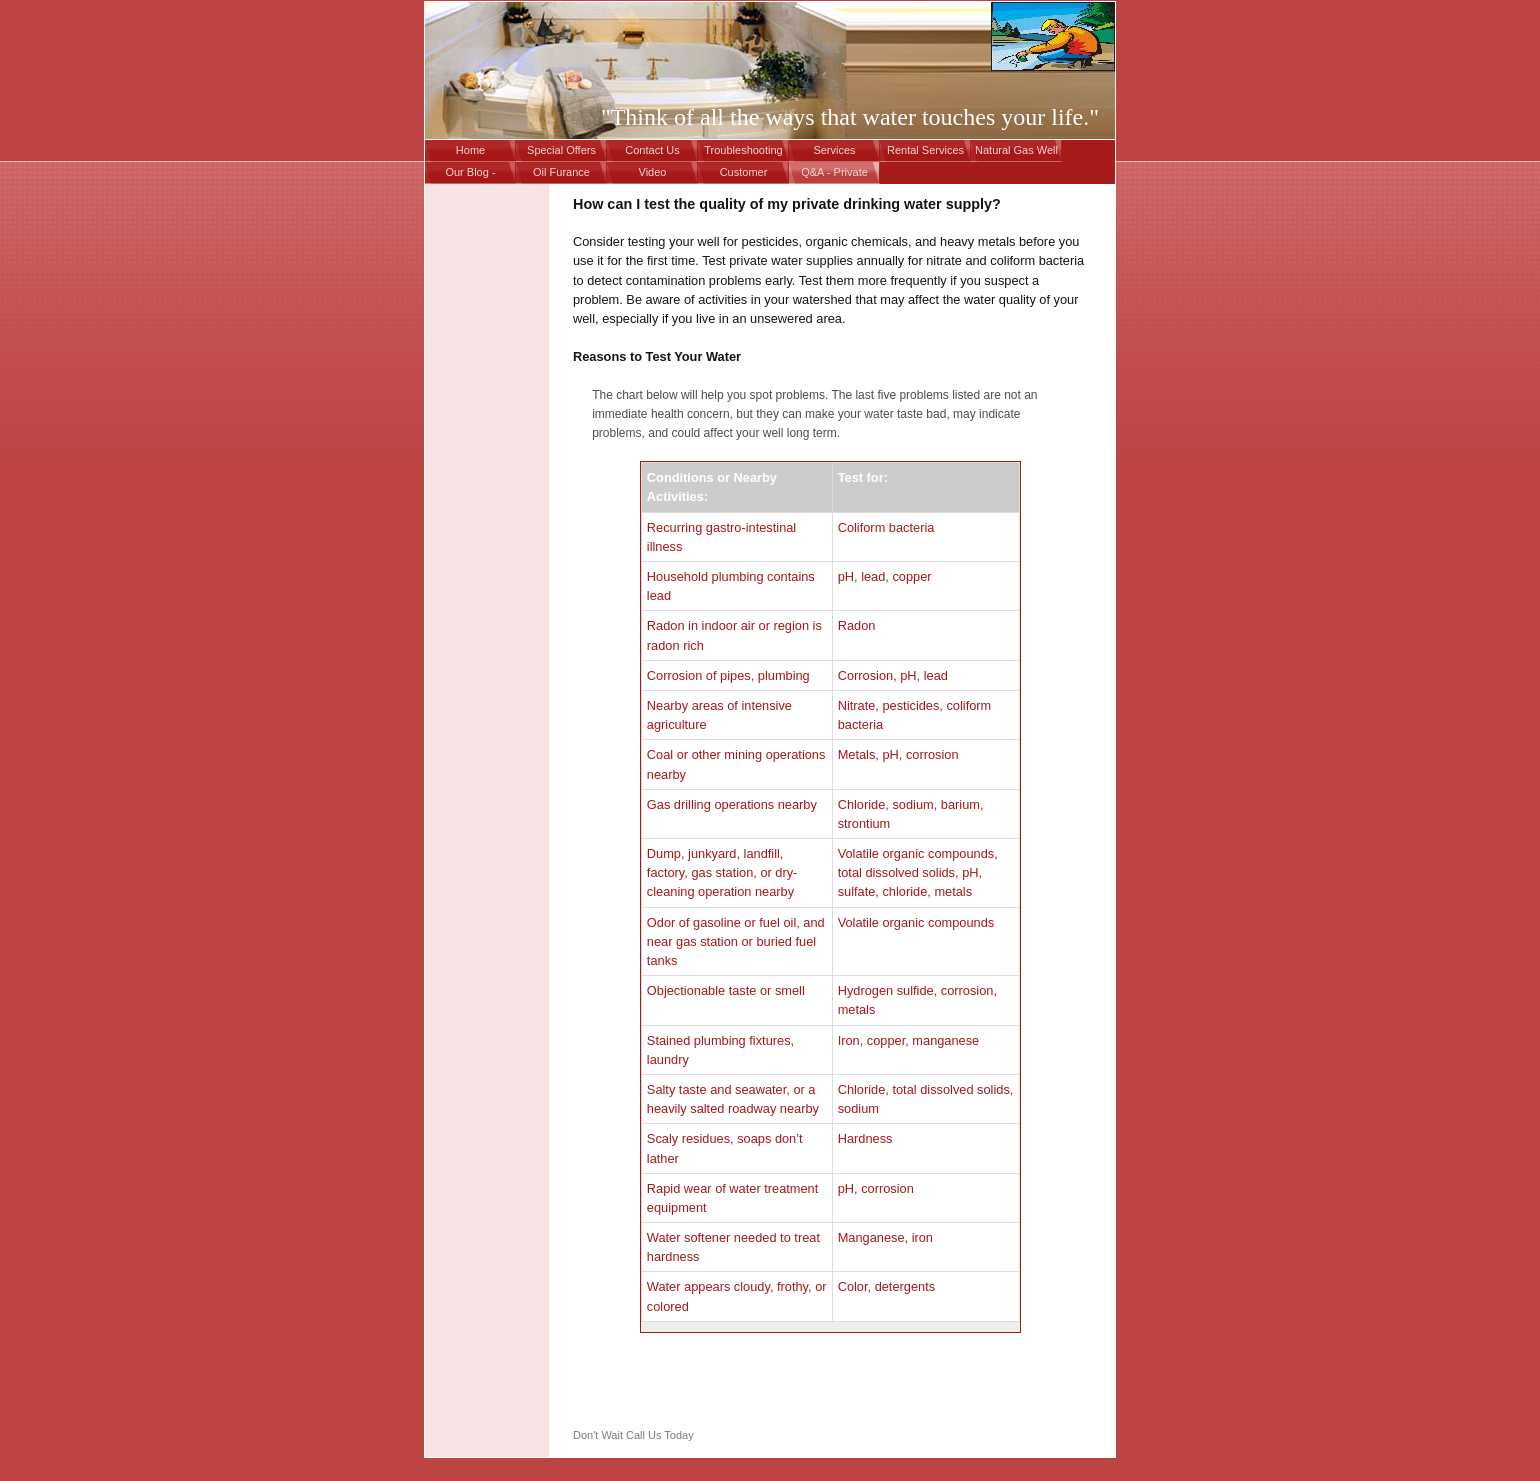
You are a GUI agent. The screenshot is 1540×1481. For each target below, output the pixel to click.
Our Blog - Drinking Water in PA (471, 175)
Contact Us (652, 150)
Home (470, 150)
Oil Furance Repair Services (562, 175)
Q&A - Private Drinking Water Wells (834, 175)
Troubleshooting (743, 150)
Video (653, 172)
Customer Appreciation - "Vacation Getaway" (744, 175)
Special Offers (561, 150)
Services (834, 150)
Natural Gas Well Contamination (1016, 153)
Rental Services (925, 150)
